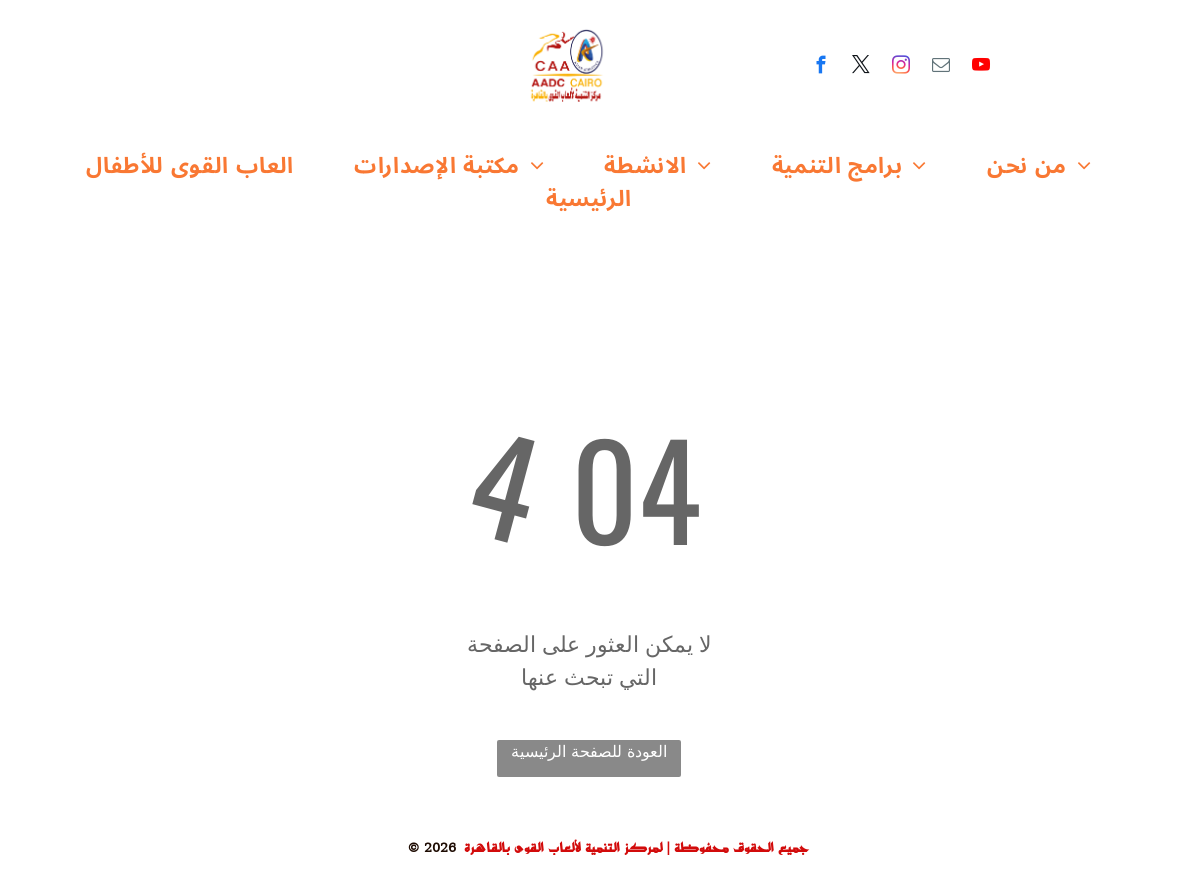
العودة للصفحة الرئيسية (589, 752)
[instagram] (901, 68)
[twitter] (861, 68)
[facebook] (821, 68)
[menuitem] (190, 166)
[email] (941, 68)
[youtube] (981, 68)
